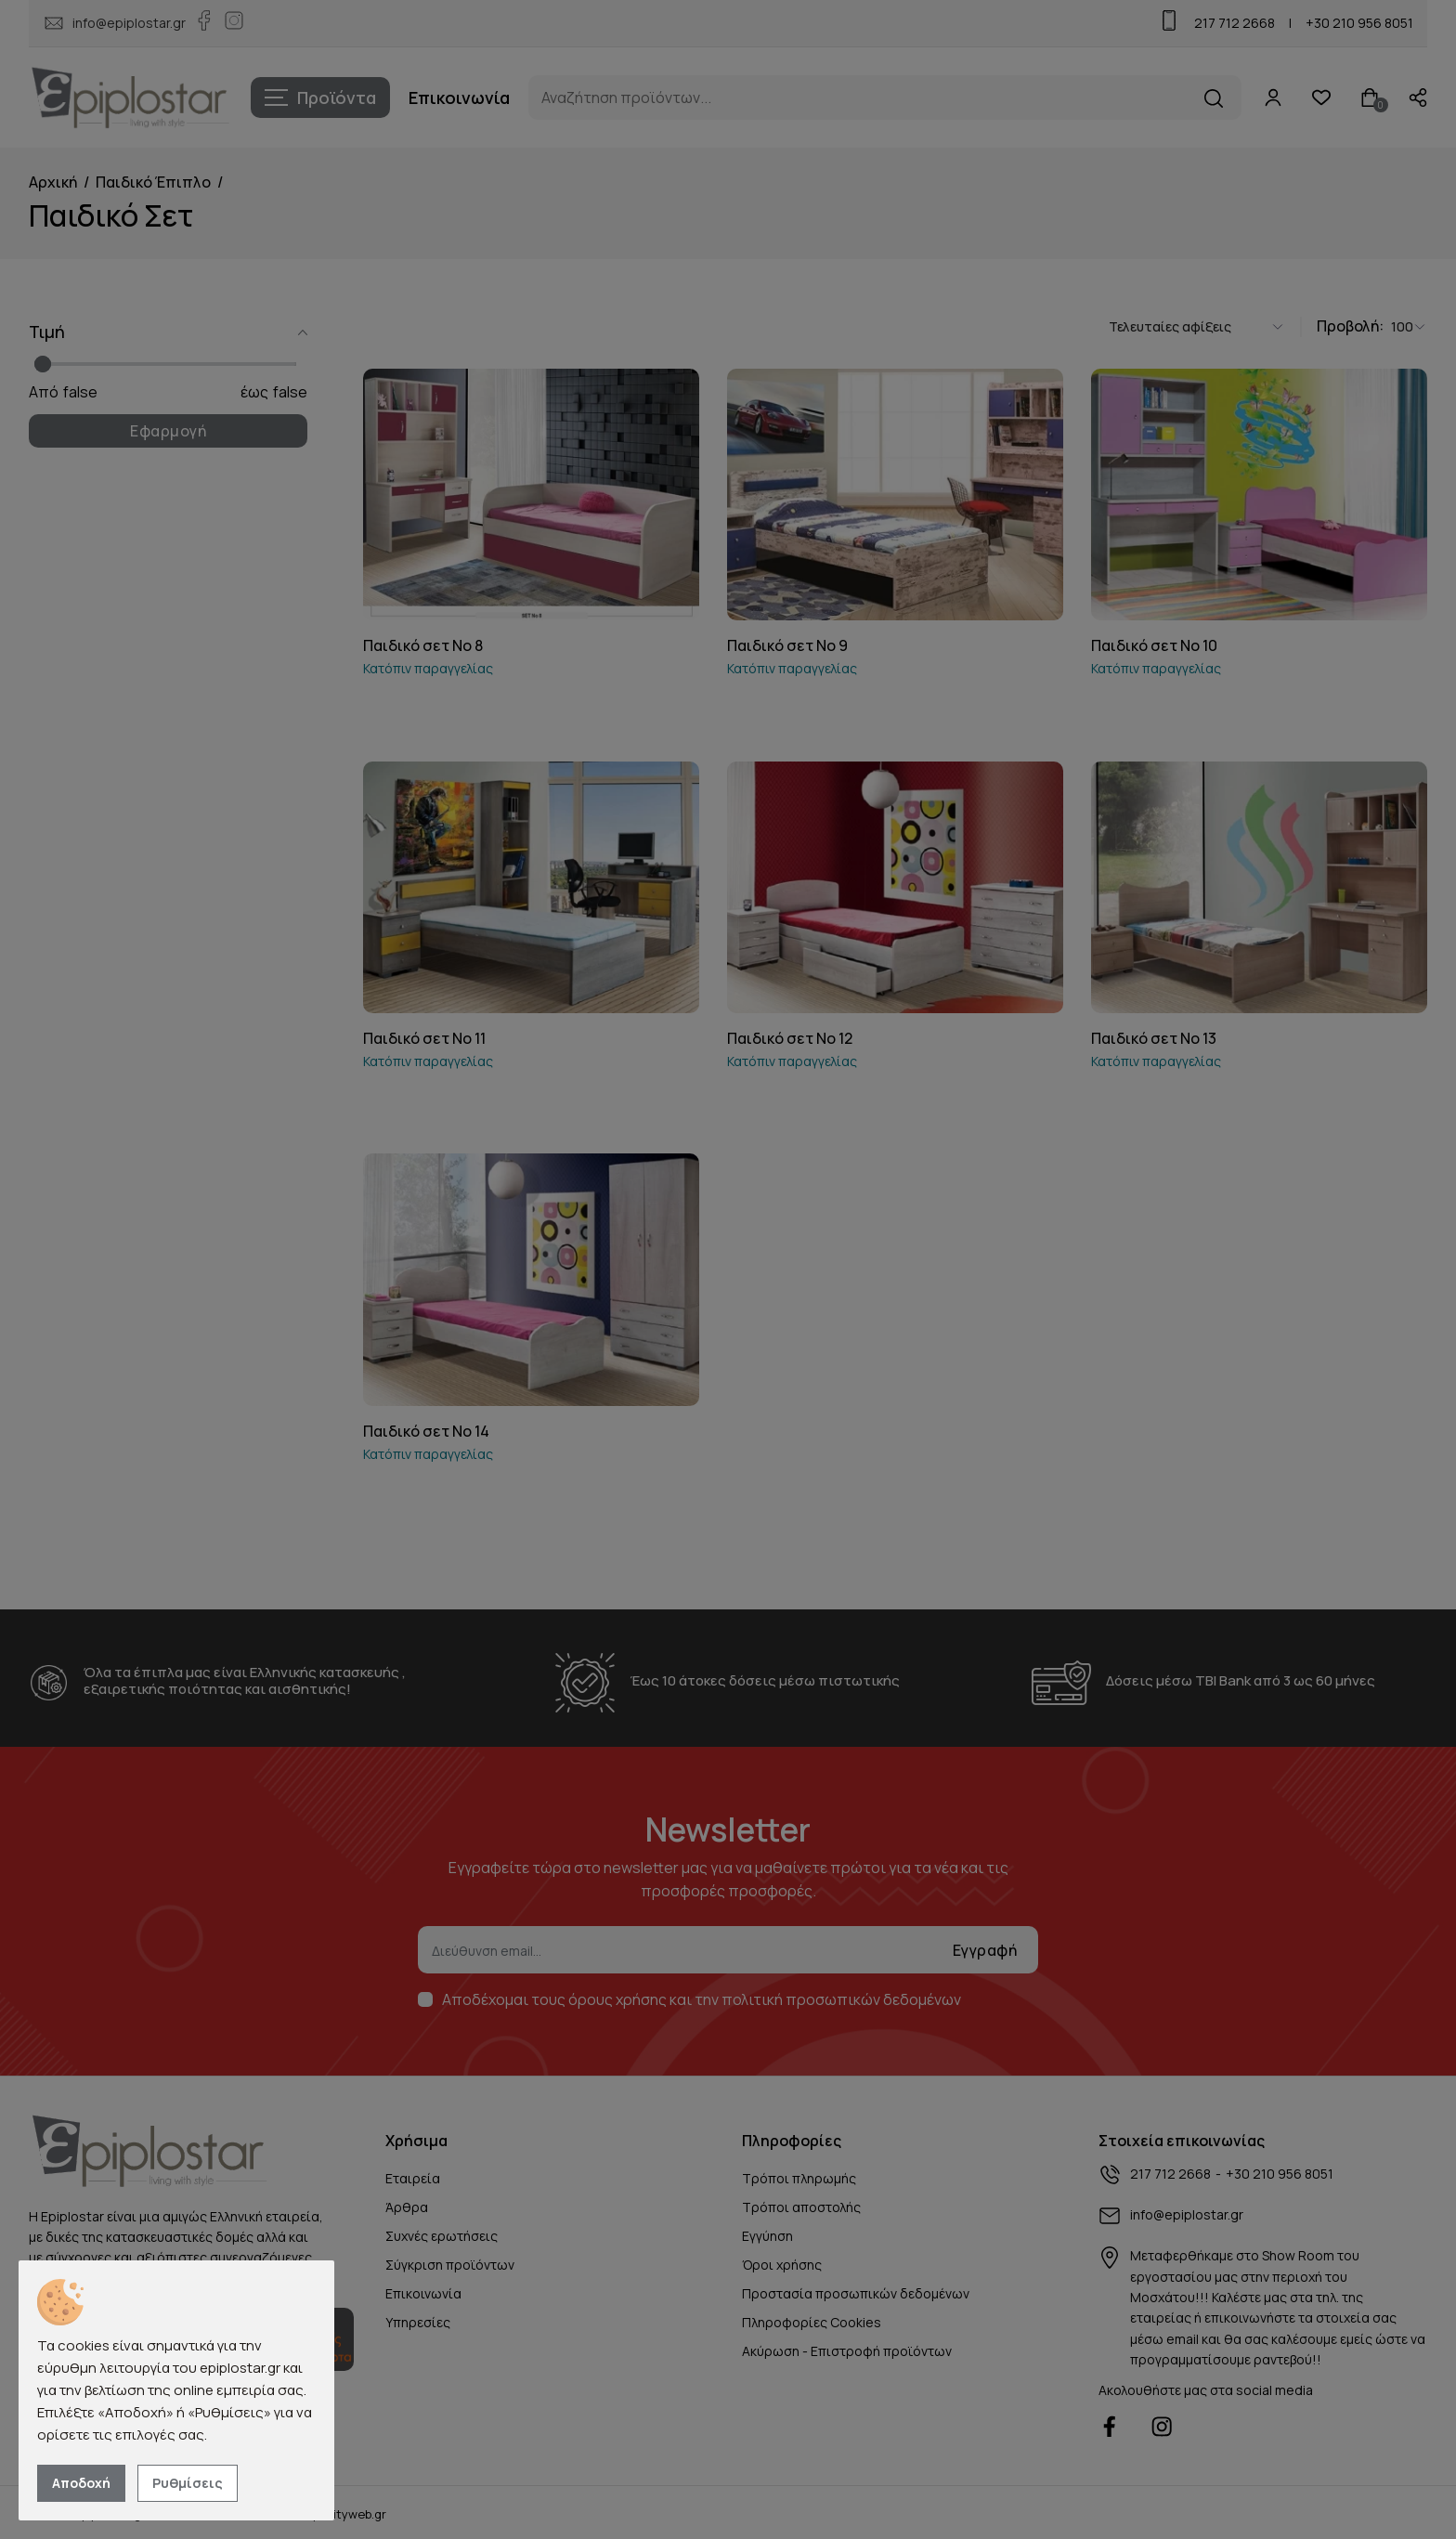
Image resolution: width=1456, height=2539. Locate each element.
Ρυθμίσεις (187, 2483)
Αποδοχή (81, 2483)
